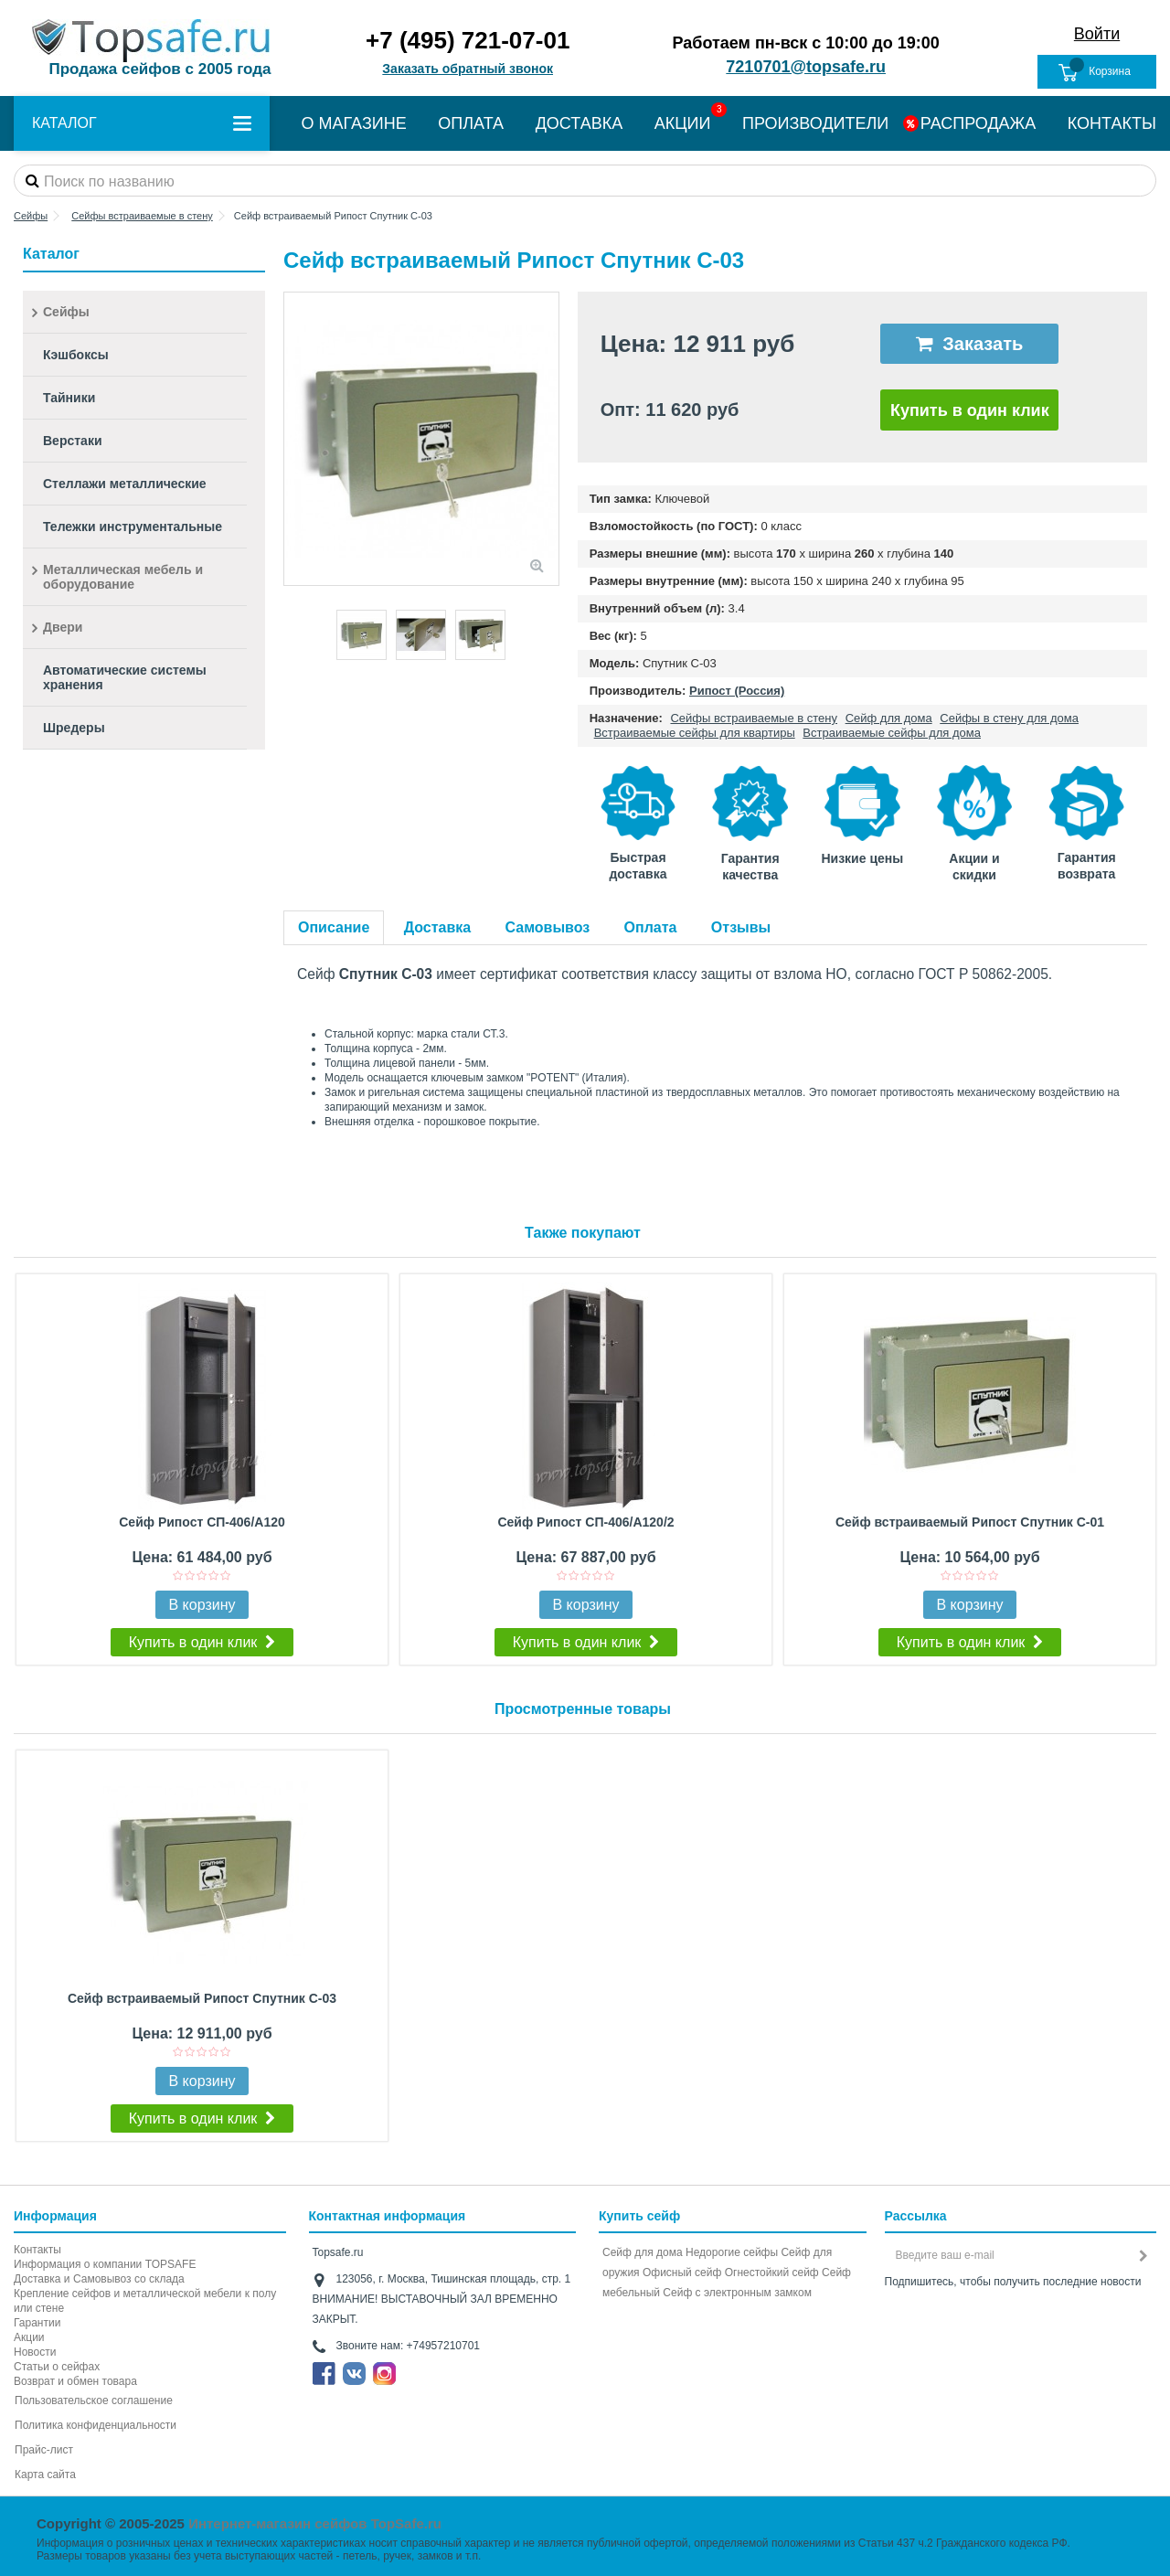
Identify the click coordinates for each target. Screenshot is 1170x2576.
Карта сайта (45, 2474)
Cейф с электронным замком (737, 2292)
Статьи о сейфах (57, 2366)
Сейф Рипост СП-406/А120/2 (585, 1522)
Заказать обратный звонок (467, 68)
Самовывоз (547, 927)
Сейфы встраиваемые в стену (753, 718)
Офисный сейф (682, 2272)
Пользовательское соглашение (94, 2400)
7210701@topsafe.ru (806, 67)
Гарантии (37, 2322)
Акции (29, 2337)
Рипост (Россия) (736, 690)
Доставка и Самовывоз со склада (99, 2279)
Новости (35, 2352)
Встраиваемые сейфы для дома (892, 733)
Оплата (650, 927)
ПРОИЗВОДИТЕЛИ (815, 123)
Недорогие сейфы (732, 2252)
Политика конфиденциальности (95, 2425)
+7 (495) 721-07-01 (467, 40)
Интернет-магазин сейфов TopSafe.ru (314, 2523)
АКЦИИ (682, 123)
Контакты (37, 2249)
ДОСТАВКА (579, 123)
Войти (1097, 34)
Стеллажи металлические (125, 483)
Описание (333, 927)
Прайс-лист (44, 2449)
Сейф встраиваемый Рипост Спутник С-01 (969, 1522)
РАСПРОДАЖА (978, 123)
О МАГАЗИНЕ (354, 123)
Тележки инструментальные (132, 526)
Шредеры (74, 727)
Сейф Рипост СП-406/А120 (202, 1522)
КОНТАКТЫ (1112, 123)
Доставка (438, 927)
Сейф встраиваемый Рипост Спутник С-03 (202, 1998)
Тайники (69, 397)
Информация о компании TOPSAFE (105, 2264)
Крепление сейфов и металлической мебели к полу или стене (145, 2301)
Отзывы (741, 927)
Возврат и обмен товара (75, 2381)
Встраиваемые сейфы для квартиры (694, 733)
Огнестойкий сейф (772, 2272)
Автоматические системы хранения (125, 677)
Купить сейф (639, 2216)
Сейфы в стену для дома (1009, 718)
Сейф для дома (889, 718)
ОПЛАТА (471, 123)
